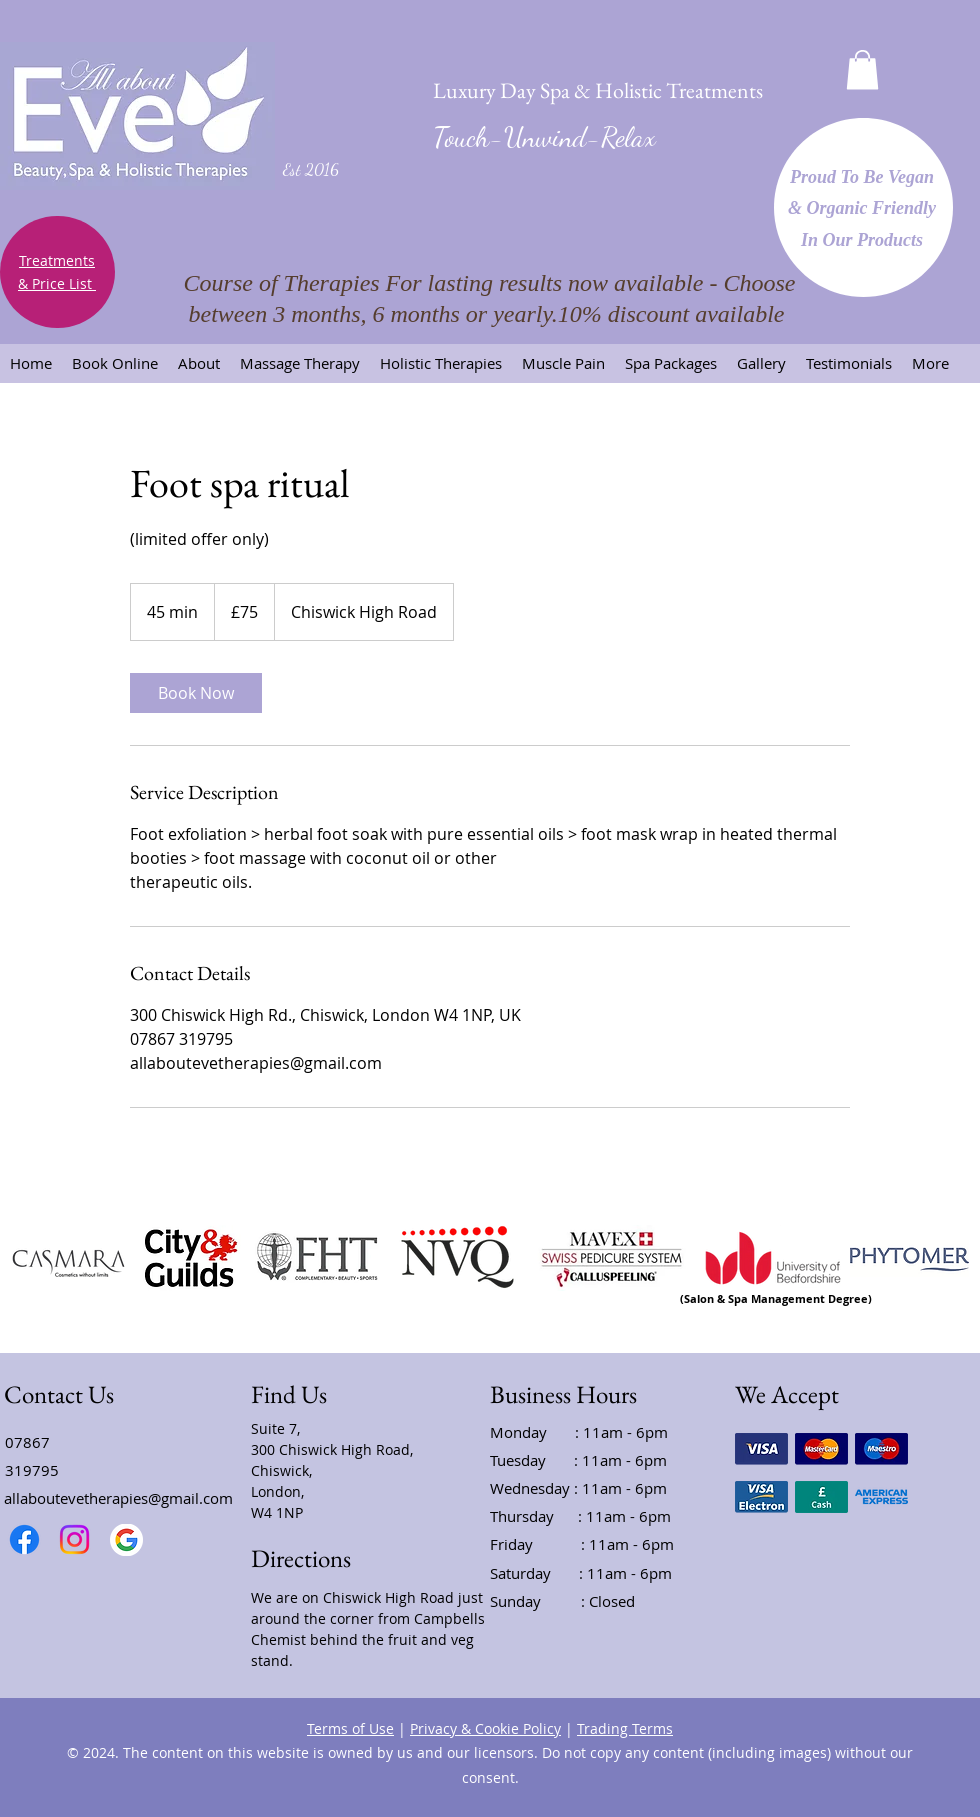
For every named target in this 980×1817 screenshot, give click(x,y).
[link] (196, 693)
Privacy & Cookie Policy (485, 1728)
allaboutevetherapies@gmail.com (118, 1498)
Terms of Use (350, 1728)
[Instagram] (74, 1539)
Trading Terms (625, 1728)
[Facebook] (24, 1539)
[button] (862, 69)
